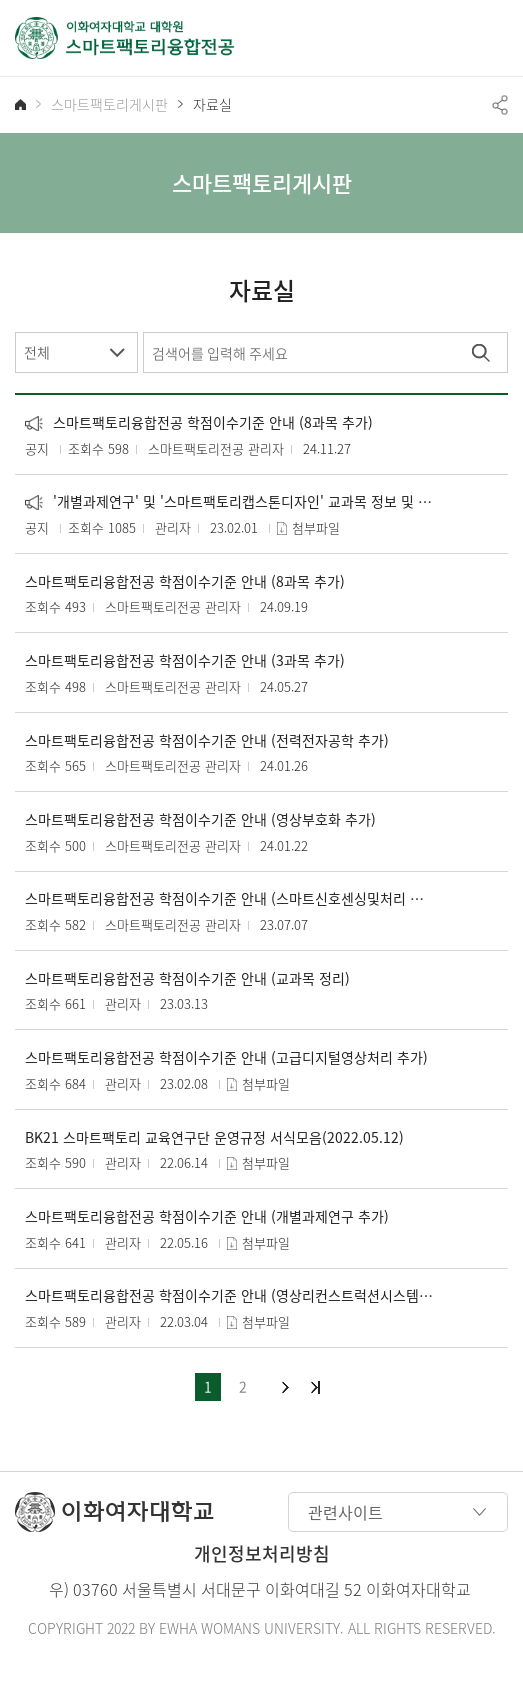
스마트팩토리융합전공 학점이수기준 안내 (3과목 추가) (185, 660)
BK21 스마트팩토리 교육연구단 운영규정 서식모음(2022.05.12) (214, 1137)
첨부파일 (316, 527)
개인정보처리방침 (262, 1553)
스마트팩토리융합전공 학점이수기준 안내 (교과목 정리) (187, 978)
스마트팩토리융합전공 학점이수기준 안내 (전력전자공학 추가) (207, 740)
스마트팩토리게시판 (109, 104)
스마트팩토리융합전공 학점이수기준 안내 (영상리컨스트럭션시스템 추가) (230, 1295)
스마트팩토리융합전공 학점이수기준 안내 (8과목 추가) (199, 422)
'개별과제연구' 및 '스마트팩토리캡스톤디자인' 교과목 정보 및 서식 (230, 501)
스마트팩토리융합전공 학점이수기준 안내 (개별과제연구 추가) (207, 1216)
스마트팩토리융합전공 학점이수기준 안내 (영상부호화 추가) (200, 819)
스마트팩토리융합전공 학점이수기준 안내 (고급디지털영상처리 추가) (226, 1057)
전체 (37, 352)
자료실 (212, 104)
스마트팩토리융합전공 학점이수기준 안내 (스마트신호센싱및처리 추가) (230, 898)
